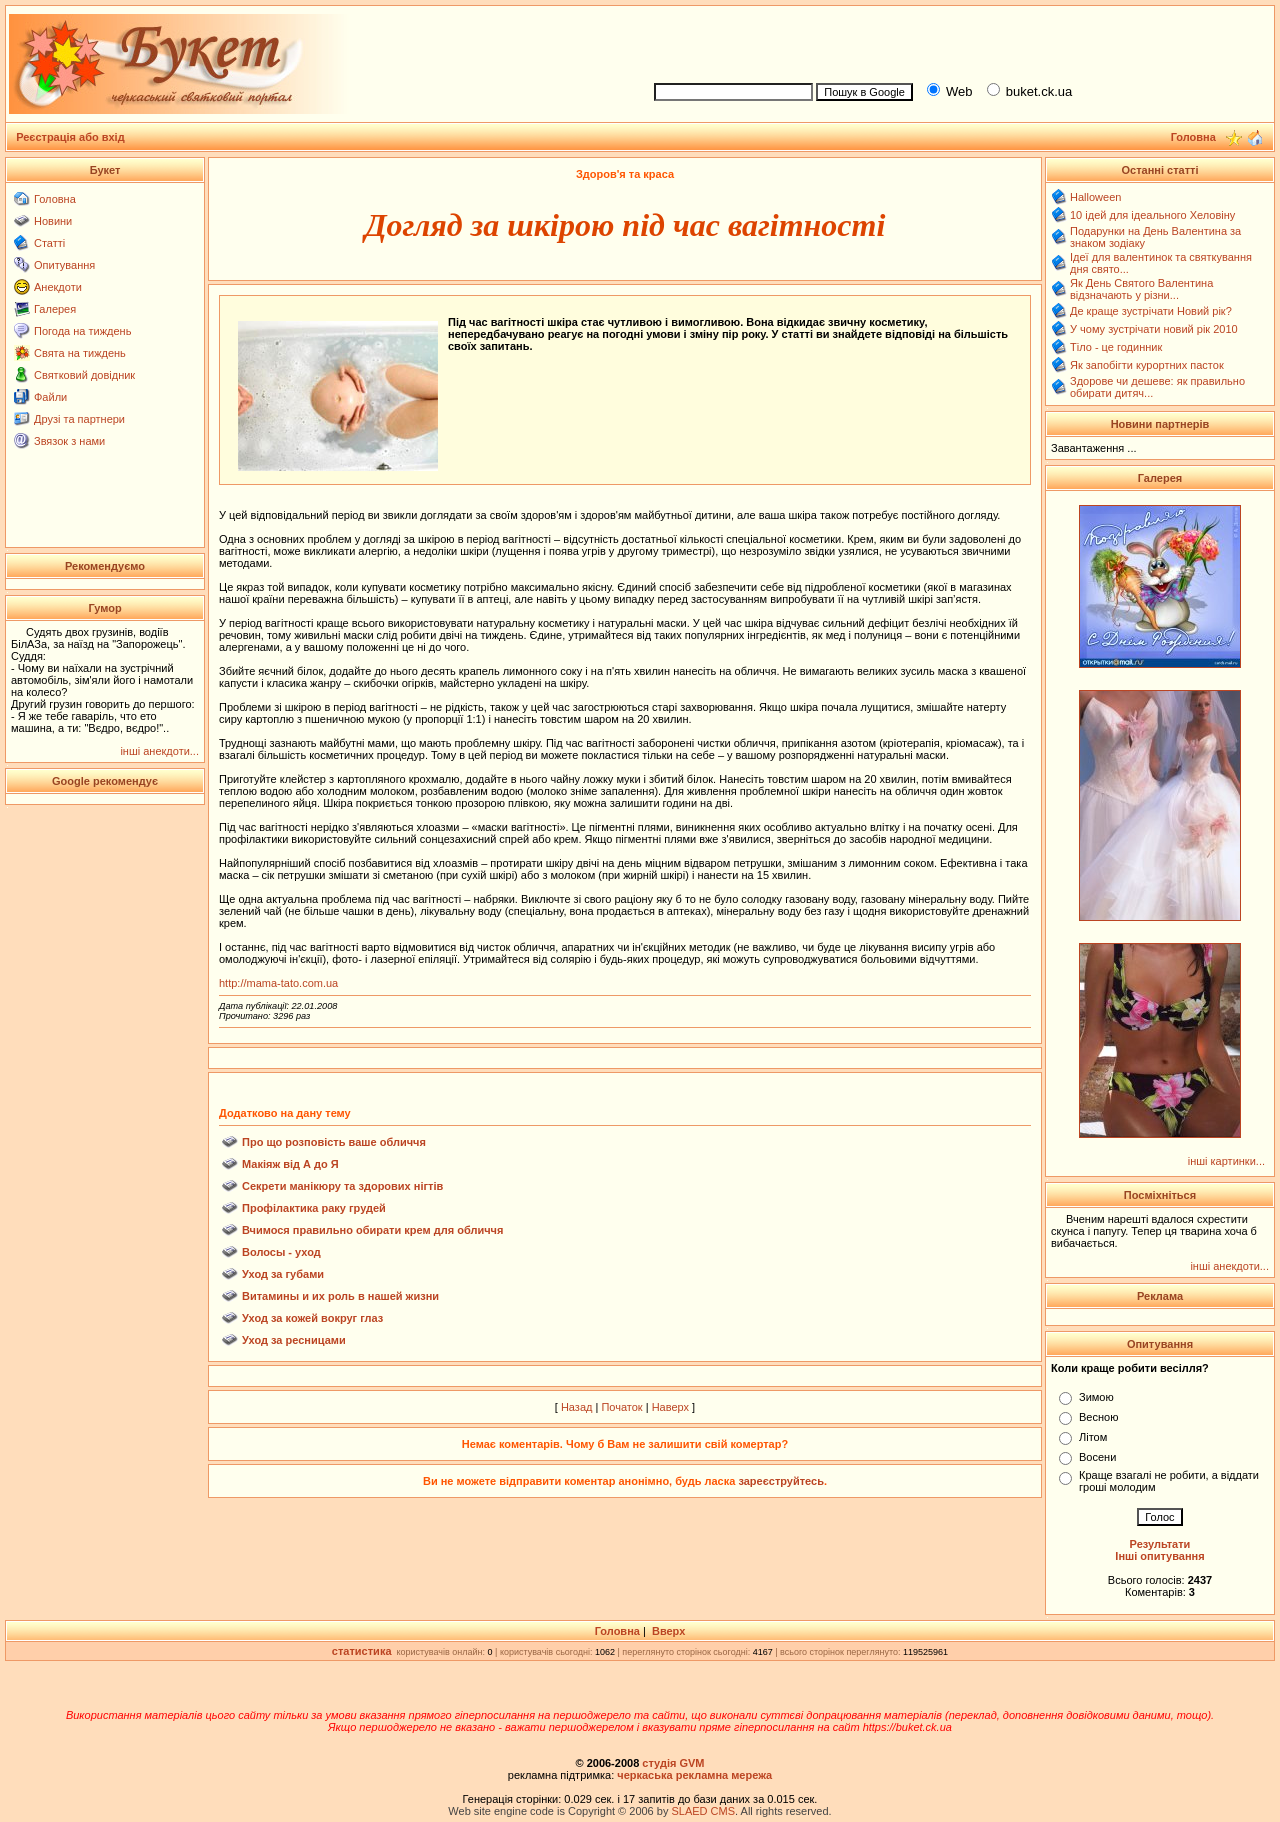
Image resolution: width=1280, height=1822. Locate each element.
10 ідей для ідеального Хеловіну (1152, 215)
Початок (621, 1407)
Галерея (55, 309)
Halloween (1095, 197)
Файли (50, 397)
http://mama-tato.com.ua (278, 983)
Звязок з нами (69, 441)
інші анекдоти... (159, 751)
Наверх (670, 1407)
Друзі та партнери (79, 419)
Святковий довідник (84, 375)
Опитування (64, 265)
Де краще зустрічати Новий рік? (1151, 311)
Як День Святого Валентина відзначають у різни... (1141, 289)
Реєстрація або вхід (70, 137)
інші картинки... (1226, 1161)
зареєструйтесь (781, 1481)
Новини (53, 221)
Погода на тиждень (82, 331)
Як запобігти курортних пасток (1147, 365)
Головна (55, 199)
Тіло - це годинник (1116, 347)
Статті (49, 243)
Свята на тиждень (80, 353)
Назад (577, 1407)
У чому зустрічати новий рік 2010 (1154, 329)
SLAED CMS (703, 1811)
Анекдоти (58, 287)
